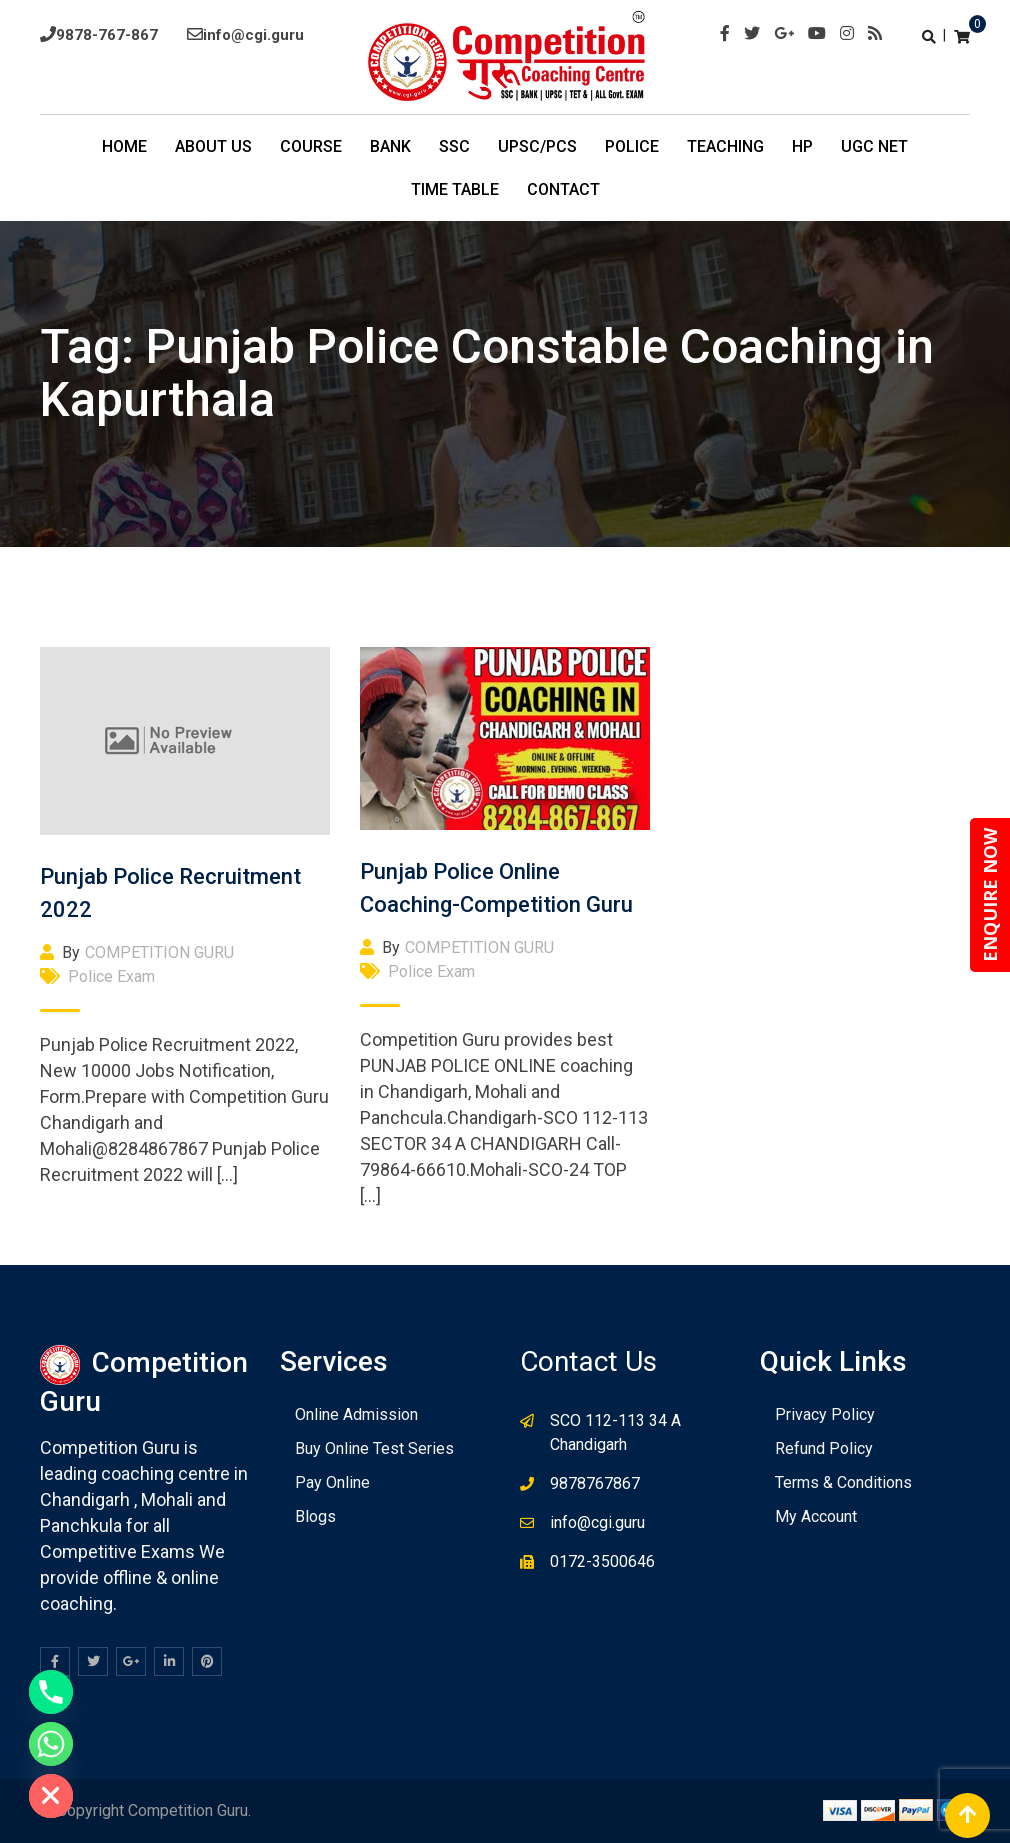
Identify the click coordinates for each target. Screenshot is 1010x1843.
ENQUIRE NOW (990, 895)
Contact (563, 189)
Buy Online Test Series (374, 1448)
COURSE (311, 146)
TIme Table (455, 189)
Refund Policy (824, 1448)
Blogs (315, 1516)
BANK (390, 146)
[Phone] (51, 1692)
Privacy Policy (825, 1414)
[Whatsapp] (51, 1744)
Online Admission (356, 1414)
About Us (213, 146)
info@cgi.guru (253, 35)
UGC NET (874, 146)
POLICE (632, 146)
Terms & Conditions (843, 1482)
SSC (454, 146)
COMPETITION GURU (159, 952)
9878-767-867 (107, 35)
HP (802, 146)
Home (124, 146)
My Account (816, 1516)
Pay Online (332, 1482)
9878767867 (595, 1483)
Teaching (725, 146)
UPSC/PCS (537, 146)
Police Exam (111, 976)
